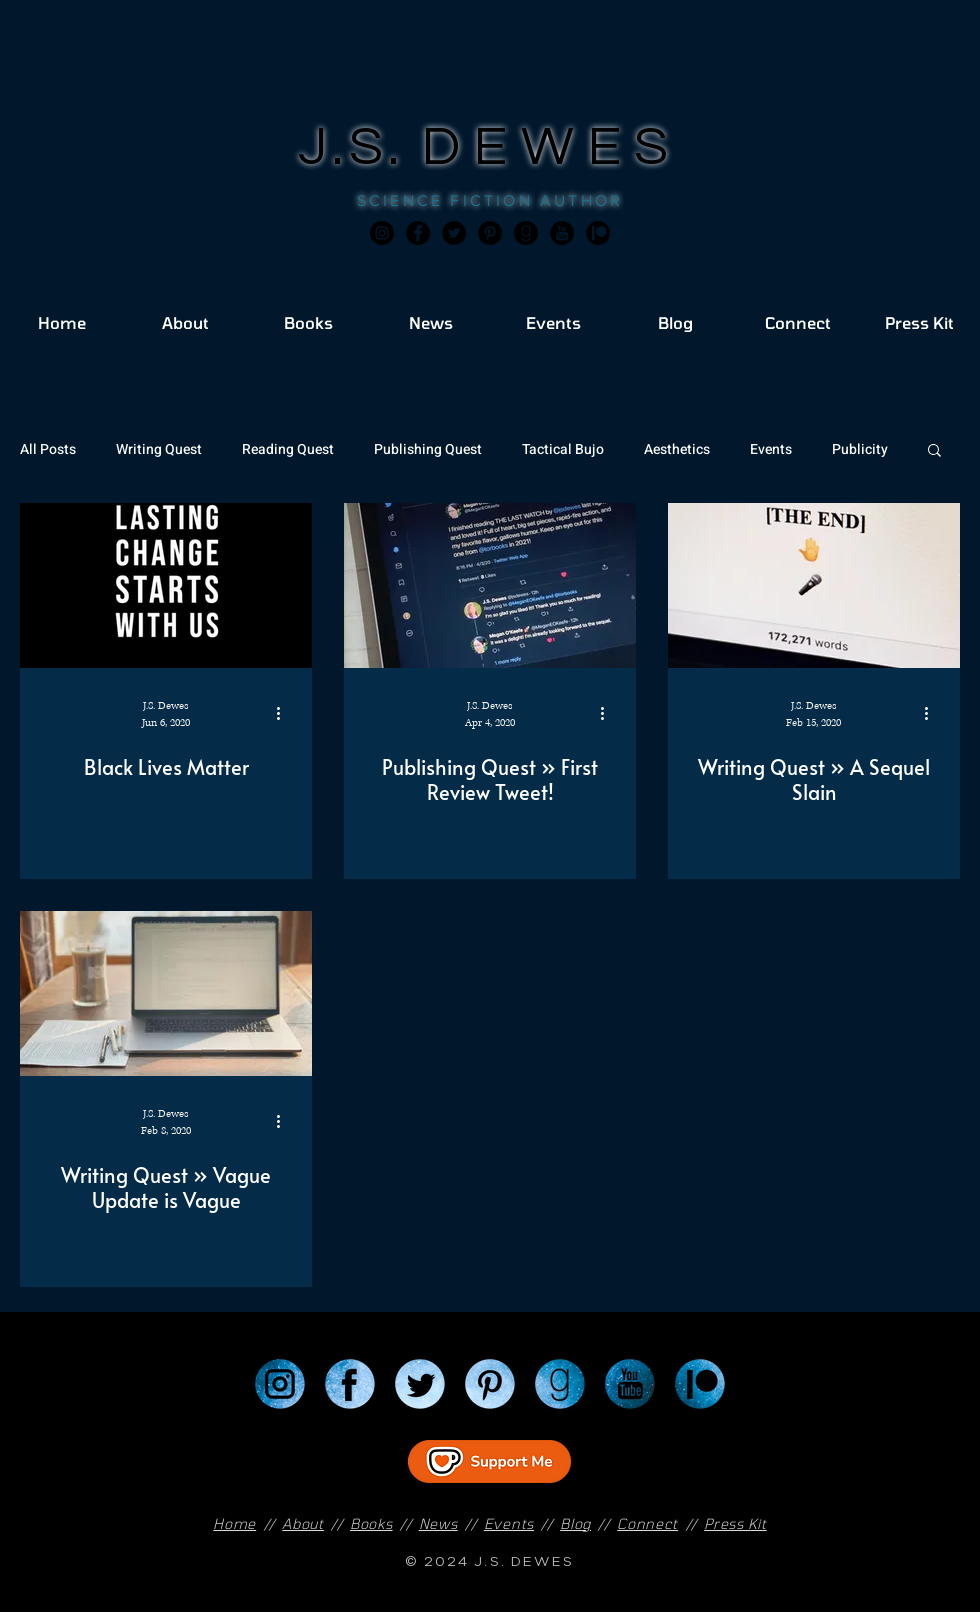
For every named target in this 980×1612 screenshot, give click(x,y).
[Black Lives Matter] (166, 585)
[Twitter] (454, 233)
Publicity (860, 449)
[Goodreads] (526, 233)
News (438, 1523)
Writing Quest (159, 449)
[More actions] (285, 713)
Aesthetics (677, 449)
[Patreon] (700, 1384)
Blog (575, 1523)
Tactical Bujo (563, 449)
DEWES (552, 147)
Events (771, 449)
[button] (934, 451)
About (303, 1523)
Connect (647, 1523)
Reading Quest (288, 449)
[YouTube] (630, 1384)
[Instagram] (382, 233)
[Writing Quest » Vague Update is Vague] (166, 993)
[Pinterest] (490, 233)
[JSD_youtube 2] (562, 233)
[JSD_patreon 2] (598, 233)
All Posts (48, 449)
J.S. (360, 147)
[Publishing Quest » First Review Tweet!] (490, 585)
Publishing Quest (428, 449)
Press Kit (735, 1523)
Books (371, 1523)
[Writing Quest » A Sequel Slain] (814, 585)
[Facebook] (418, 233)
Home (234, 1523)
